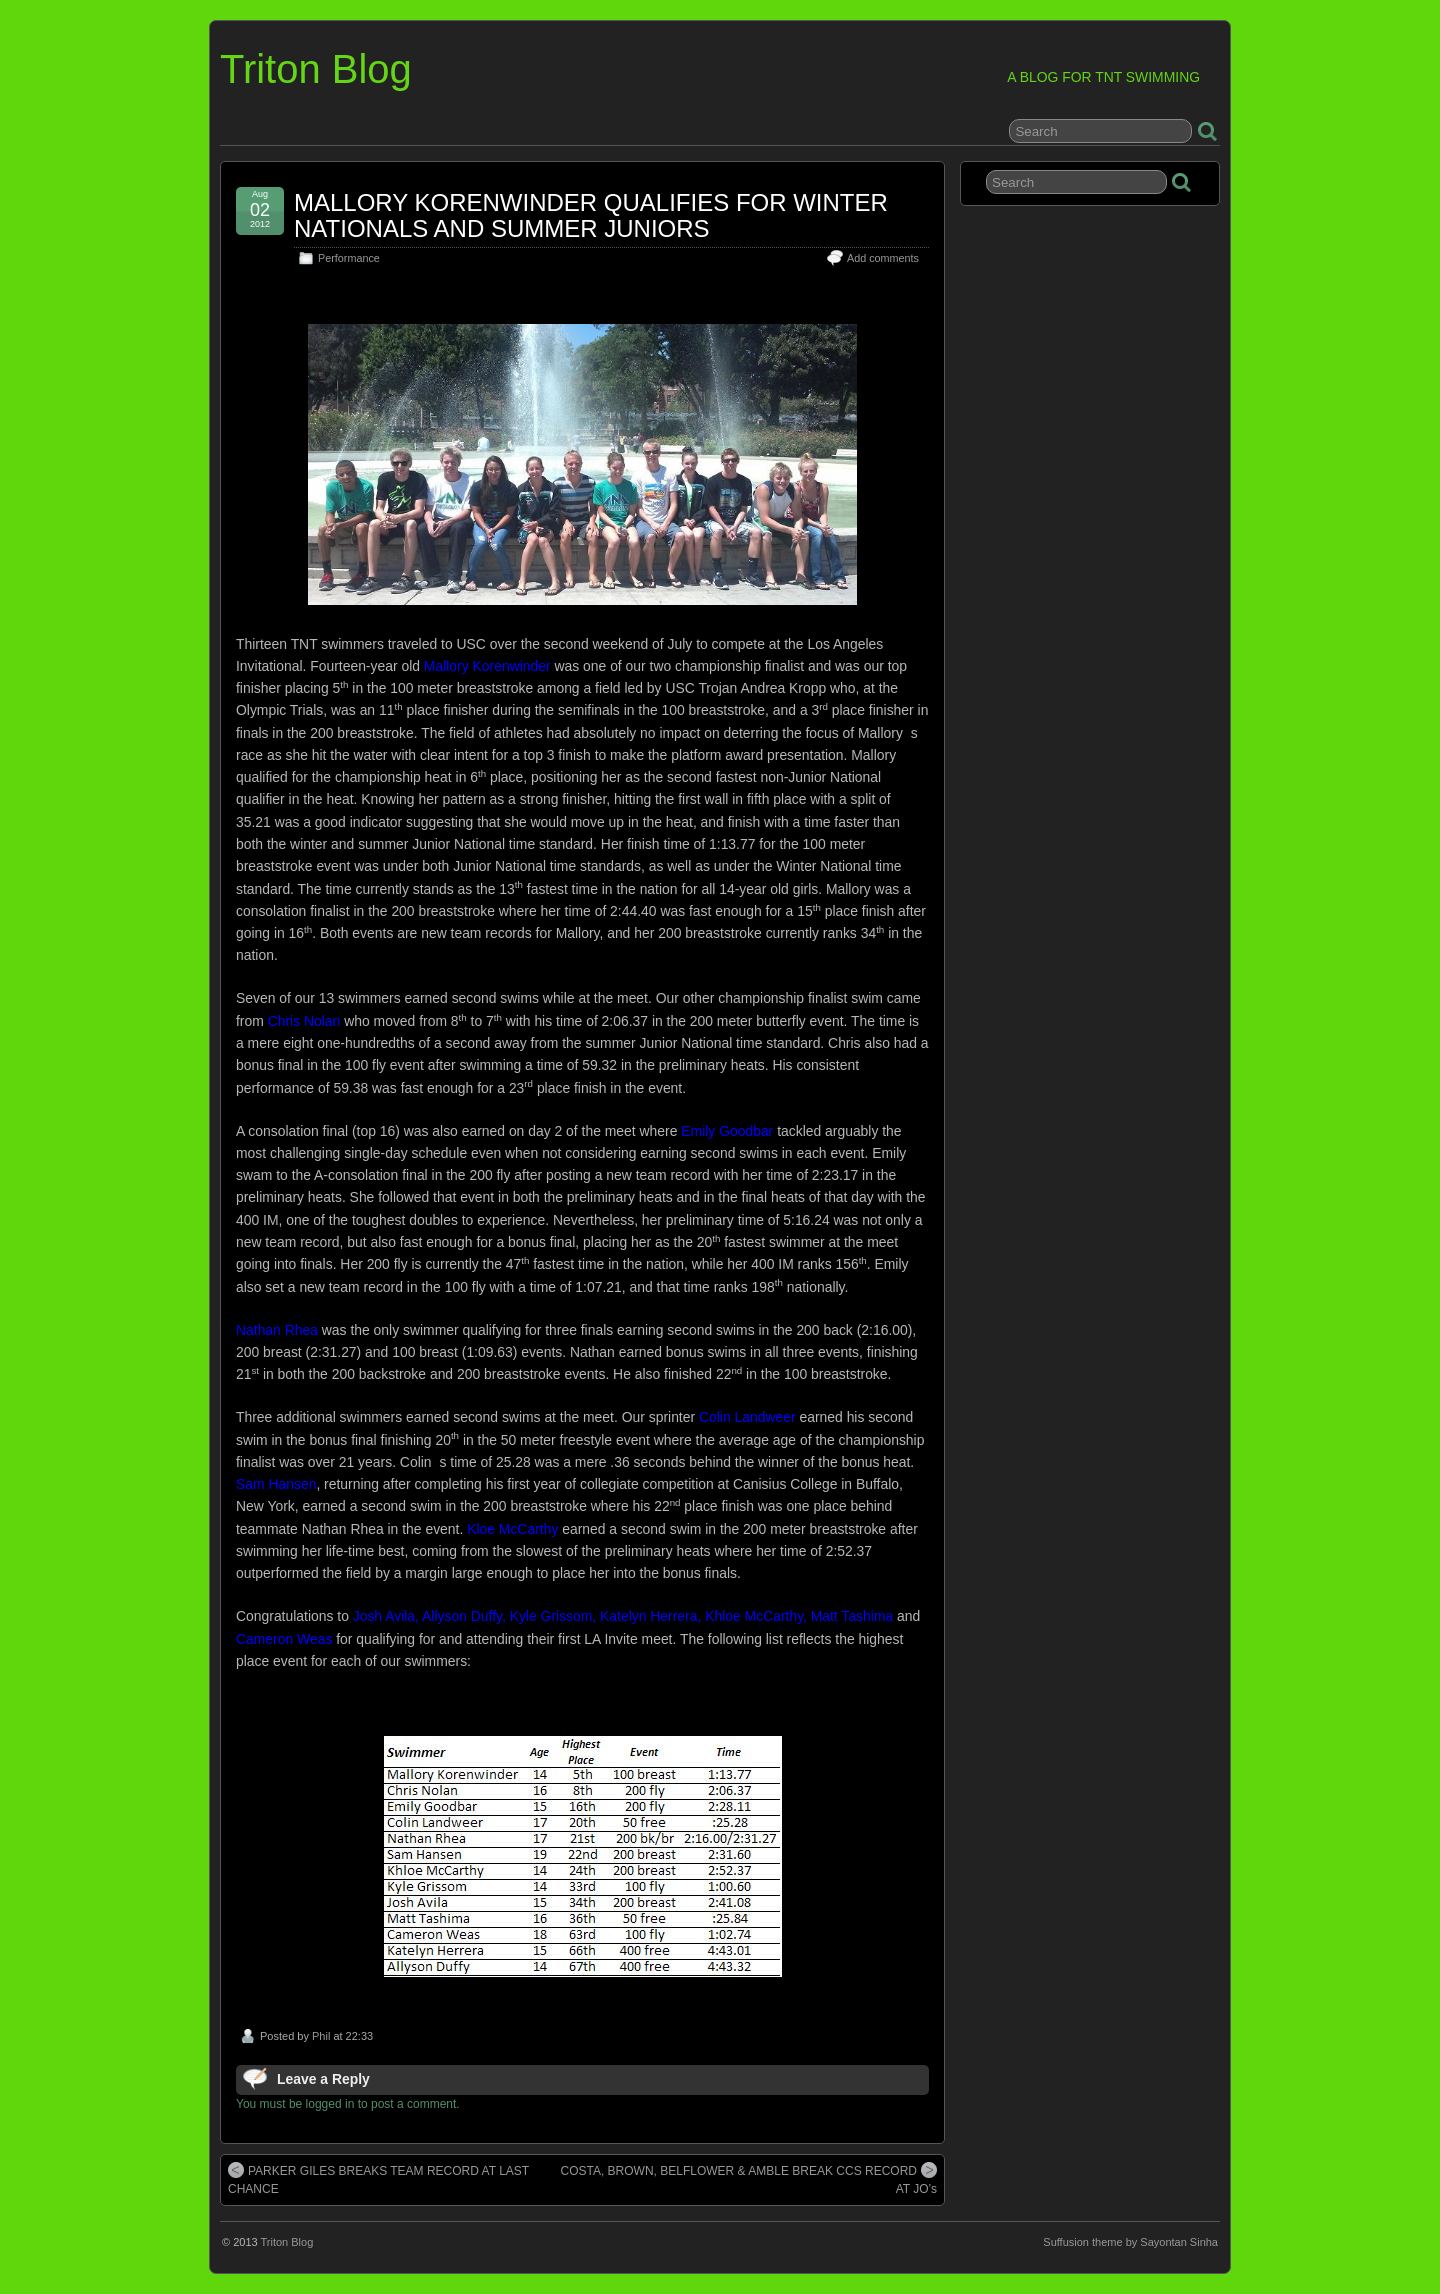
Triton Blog (316, 69)
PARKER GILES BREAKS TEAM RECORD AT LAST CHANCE (378, 2179)
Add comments (883, 258)
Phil (321, 2036)
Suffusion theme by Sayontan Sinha (1130, 2242)
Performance (349, 258)
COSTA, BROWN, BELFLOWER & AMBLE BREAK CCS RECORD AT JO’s (748, 2179)
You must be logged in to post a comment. (348, 2104)
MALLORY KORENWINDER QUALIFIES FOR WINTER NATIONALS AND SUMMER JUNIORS (591, 215)
